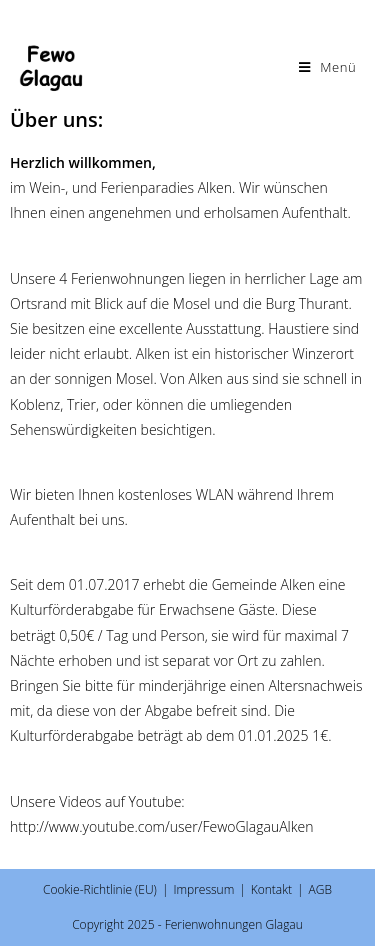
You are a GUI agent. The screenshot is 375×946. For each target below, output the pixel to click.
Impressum (203, 889)
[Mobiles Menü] (328, 67)
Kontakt (271, 889)
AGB (320, 889)
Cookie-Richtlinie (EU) (100, 889)
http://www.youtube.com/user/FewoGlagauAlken (161, 826)
